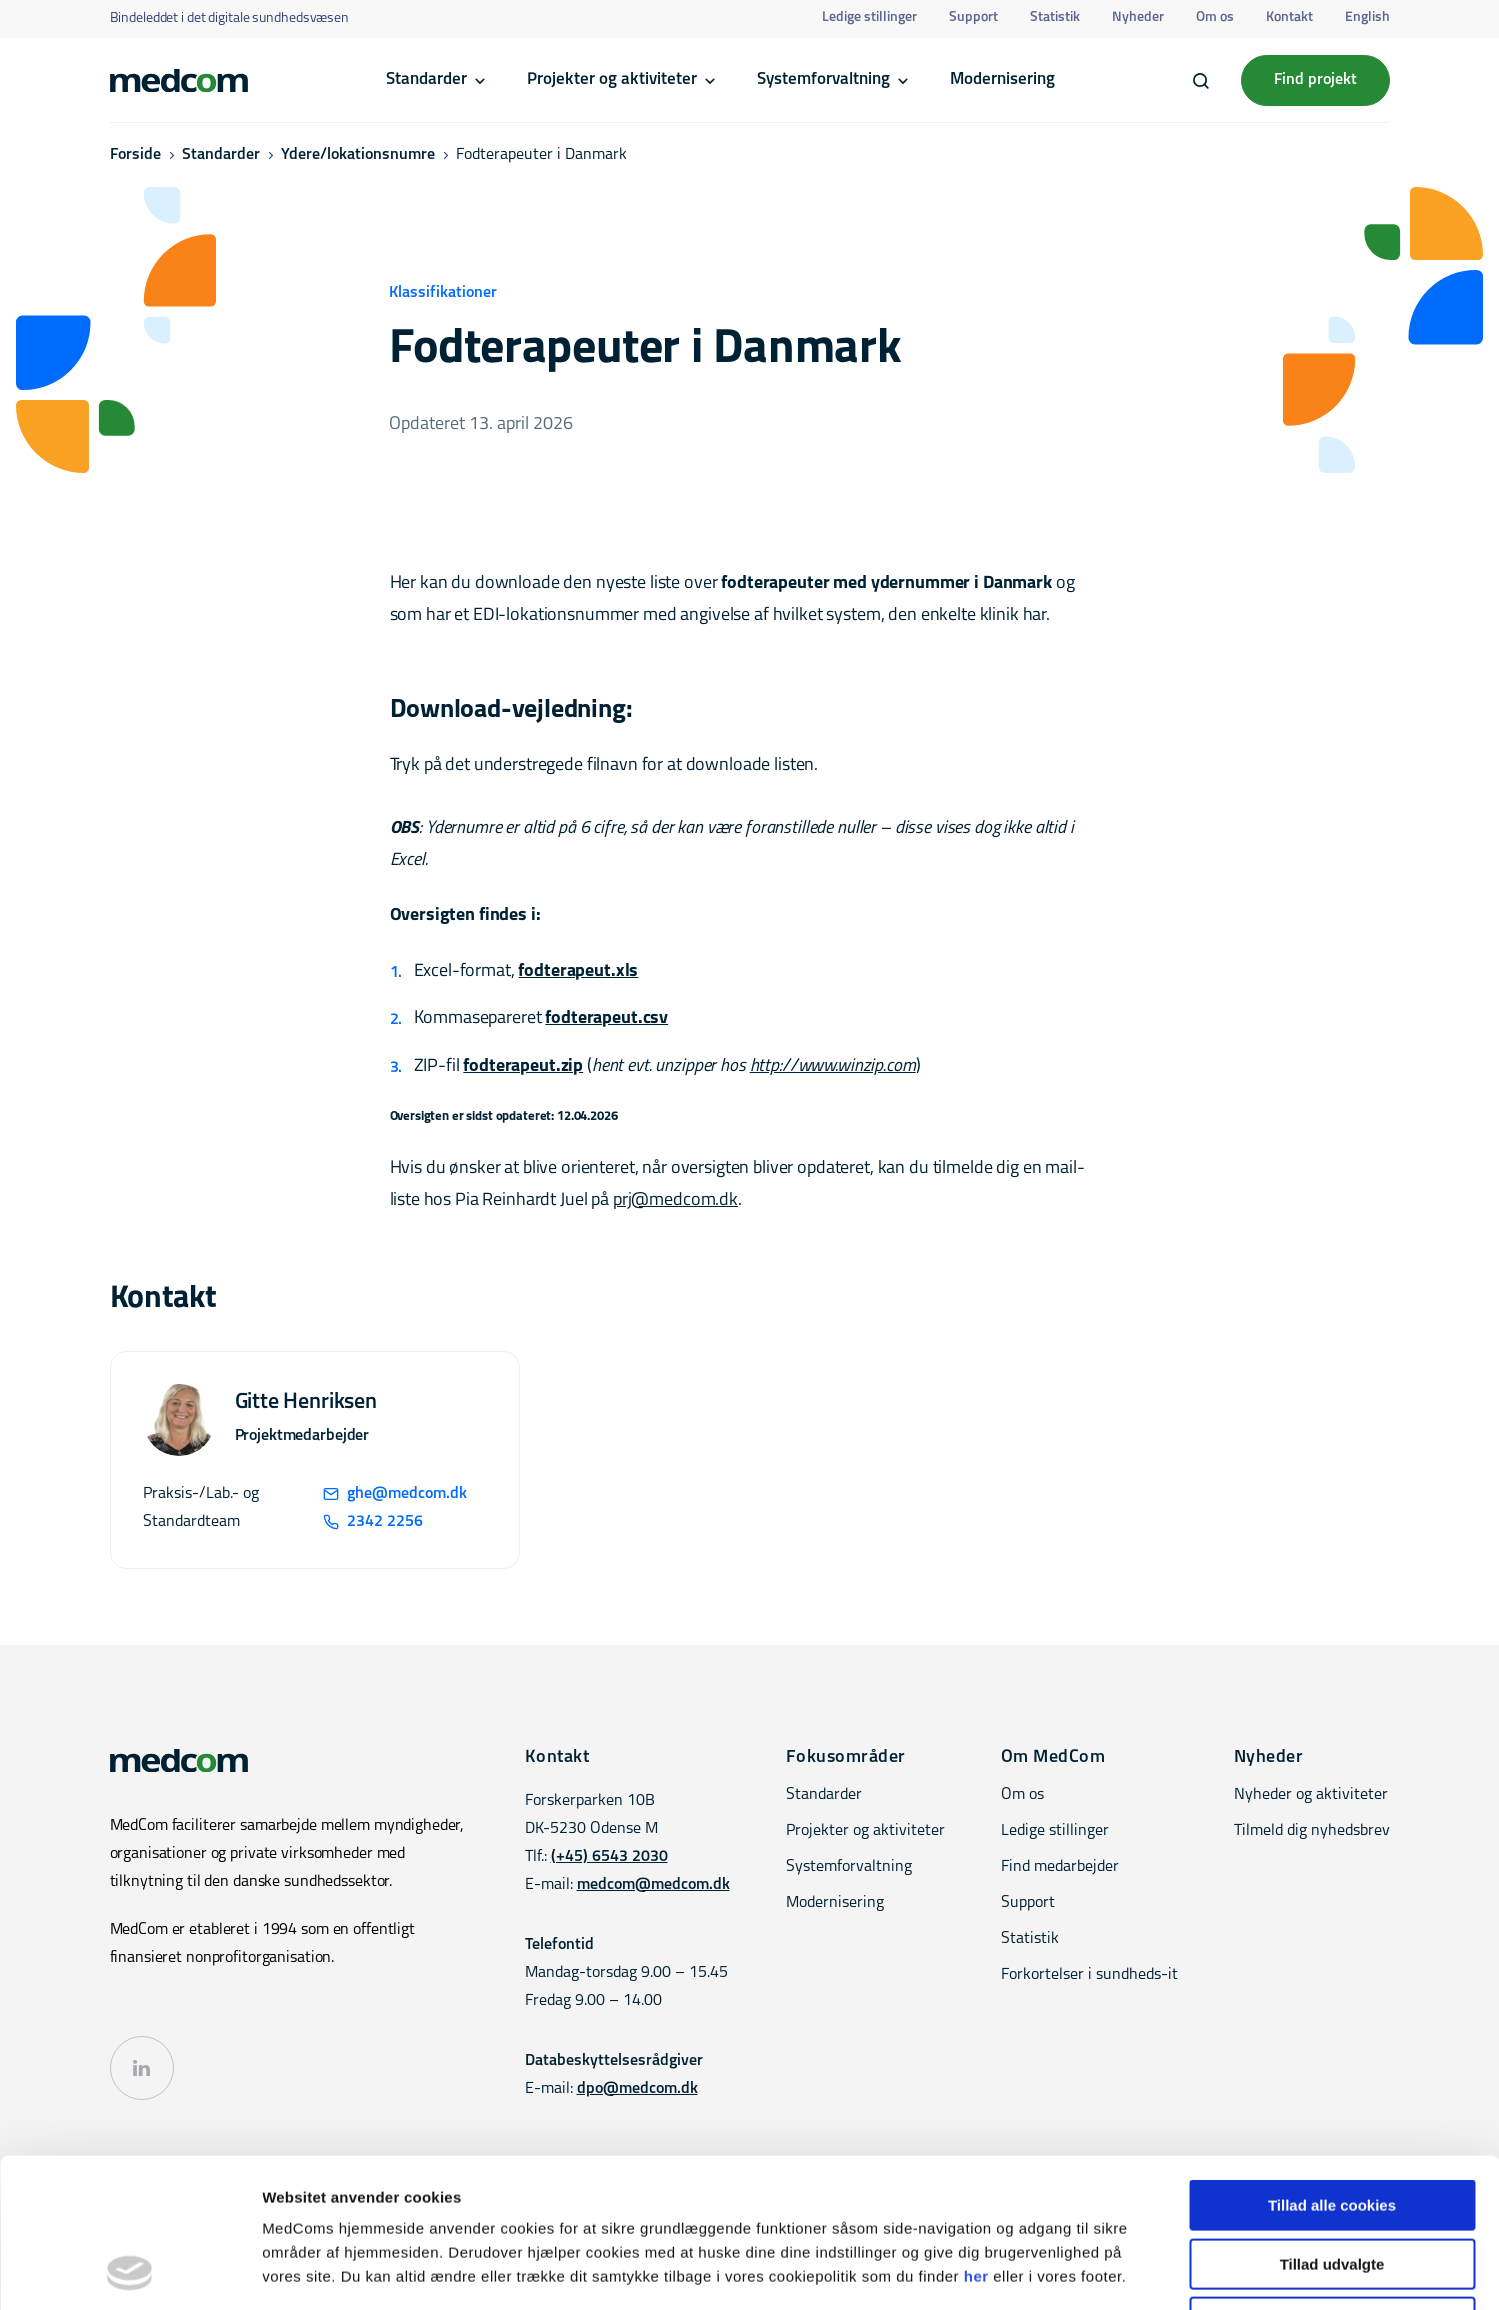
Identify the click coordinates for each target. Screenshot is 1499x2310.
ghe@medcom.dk (395, 1494)
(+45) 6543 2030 (609, 1857)
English (1367, 17)
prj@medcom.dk (675, 1200)
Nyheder (1138, 17)
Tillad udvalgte (1332, 2124)
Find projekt (1315, 80)
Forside (135, 155)
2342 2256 (373, 1522)
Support (973, 17)
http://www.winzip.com (833, 1066)
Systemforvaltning (823, 79)
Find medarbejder (1060, 1867)
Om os (1215, 17)
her (976, 2136)
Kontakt (1289, 17)
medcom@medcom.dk (653, 1885)
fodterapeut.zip (523, 1066)
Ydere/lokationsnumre (358, 155)
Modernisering (1002, 79)
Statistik (1055, 17)
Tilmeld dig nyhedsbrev (1312, 1831)
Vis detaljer (1039, 2270)
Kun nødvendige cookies (1332, 2182)
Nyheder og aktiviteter (1311, 1795)
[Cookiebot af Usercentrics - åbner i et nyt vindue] (129, 2271)
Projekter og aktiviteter (612, 79)
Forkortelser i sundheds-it (1089, 1975)
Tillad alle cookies (1332, 2065)
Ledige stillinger (869, 17)
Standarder (426, 79)
